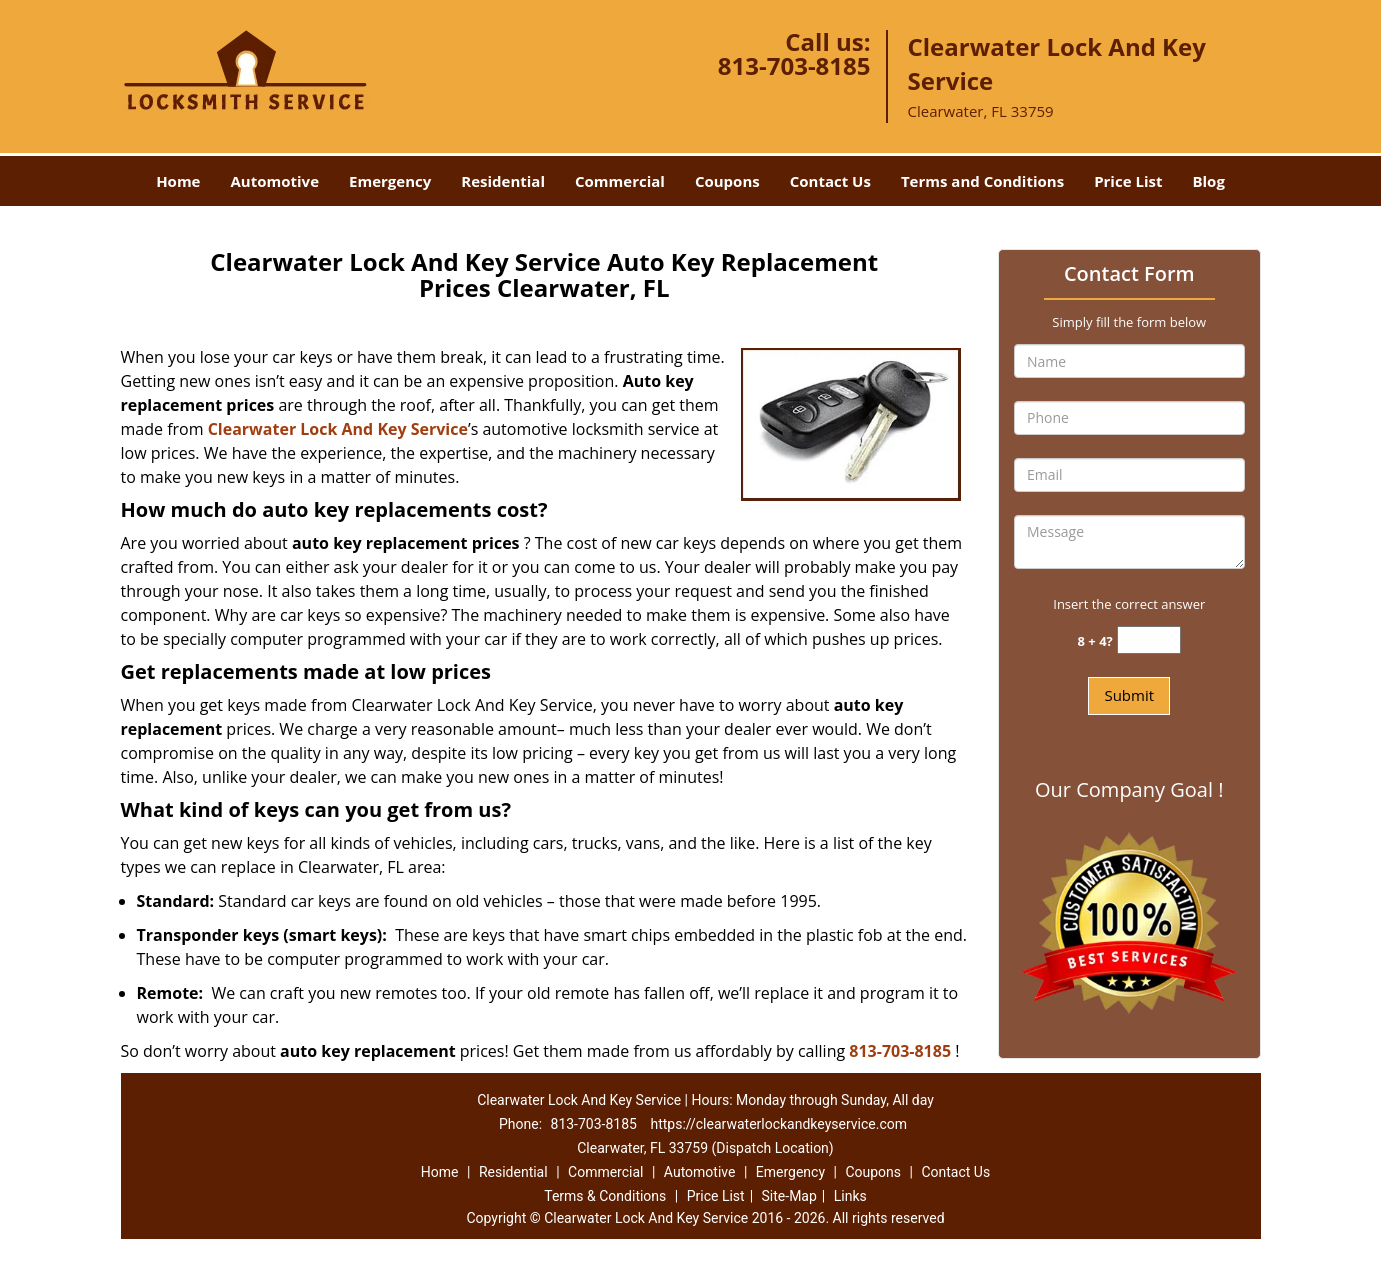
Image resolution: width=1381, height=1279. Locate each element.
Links (850, 1196)
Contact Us (830, 181)
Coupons (727, 181)
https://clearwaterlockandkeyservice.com (778, 1124)
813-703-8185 (794, 65)
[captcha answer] (1149, 640)
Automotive (274, 181)
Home (178, 181)
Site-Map (789, 1196)
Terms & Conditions (605, 1196)
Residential (503, 181)
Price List (1128, 181)
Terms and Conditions (982, 181)
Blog (1208, 181)
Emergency (390, 181)
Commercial (620, 181)
